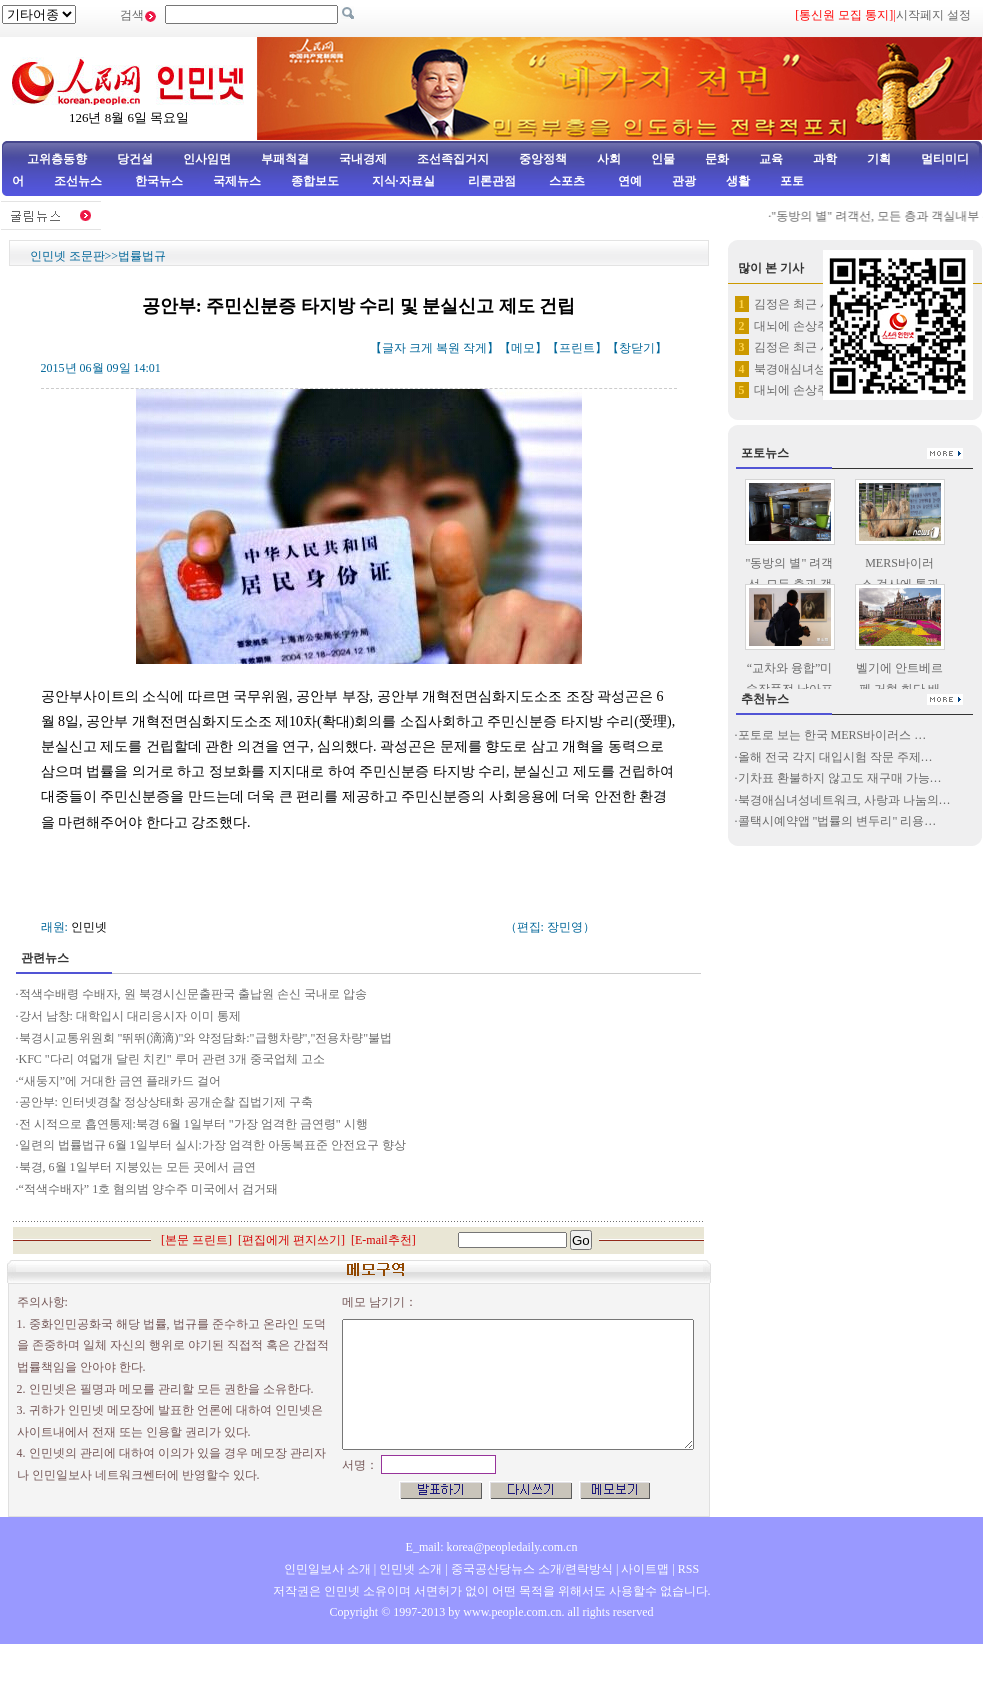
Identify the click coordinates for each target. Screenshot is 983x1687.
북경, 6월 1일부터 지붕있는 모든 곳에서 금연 (137, 1167)
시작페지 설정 (933, 15)
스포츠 (565, 181)
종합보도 (315, 181)
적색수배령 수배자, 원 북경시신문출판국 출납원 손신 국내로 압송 (193, 994)
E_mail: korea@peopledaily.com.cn (492, 1547)
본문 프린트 (196, 1240)
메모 (523, 348)
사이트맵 (645, 1569)
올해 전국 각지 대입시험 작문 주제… (835, 757)
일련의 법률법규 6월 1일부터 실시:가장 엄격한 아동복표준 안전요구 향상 (212, 1145)
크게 (421, 348)
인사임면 (207, 159)
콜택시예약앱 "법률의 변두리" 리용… (837, 821)
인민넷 (89, 927)
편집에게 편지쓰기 (291, 1240)
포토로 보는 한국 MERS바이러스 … (832, 735)
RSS (688, 1569)
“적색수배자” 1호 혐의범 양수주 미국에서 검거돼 (149, 1189)
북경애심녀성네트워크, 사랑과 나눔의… (844, 800)
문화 (717, 159)
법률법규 (142, 256)
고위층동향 (57, 159)
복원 (448, 348)
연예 (628, 181)
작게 (475, 348)
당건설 (135, 159)
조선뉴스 (79, 181)
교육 (771, 159)
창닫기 (637, 348)
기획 (879, 159)
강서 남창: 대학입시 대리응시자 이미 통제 (130, 1016)
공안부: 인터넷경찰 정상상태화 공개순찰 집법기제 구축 (166, 1102)
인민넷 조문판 (67, 256)
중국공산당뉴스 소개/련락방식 (532, 1569)
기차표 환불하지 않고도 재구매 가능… (840, 778)
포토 (792, 181)
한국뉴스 (159, 181)
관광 (684, 181)
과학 (825, 159)
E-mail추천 (383, 1240)
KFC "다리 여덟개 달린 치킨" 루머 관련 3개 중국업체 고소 (172, 1059)
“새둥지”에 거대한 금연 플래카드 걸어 (120, 1081)
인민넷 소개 (409, 1569)
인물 (663, 159)
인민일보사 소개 (327, 1569)
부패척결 (285, 159)
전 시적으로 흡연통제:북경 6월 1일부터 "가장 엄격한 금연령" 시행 (193, 1124)
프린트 (577, 348)
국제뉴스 (237, 181)
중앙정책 (543, 159)
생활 (738, 181)
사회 (609, 159)
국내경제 (363, 159)
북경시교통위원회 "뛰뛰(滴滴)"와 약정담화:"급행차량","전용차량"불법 (206, 1038)
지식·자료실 (405, 181)
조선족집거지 (453, 159)
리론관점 (492, 181)
